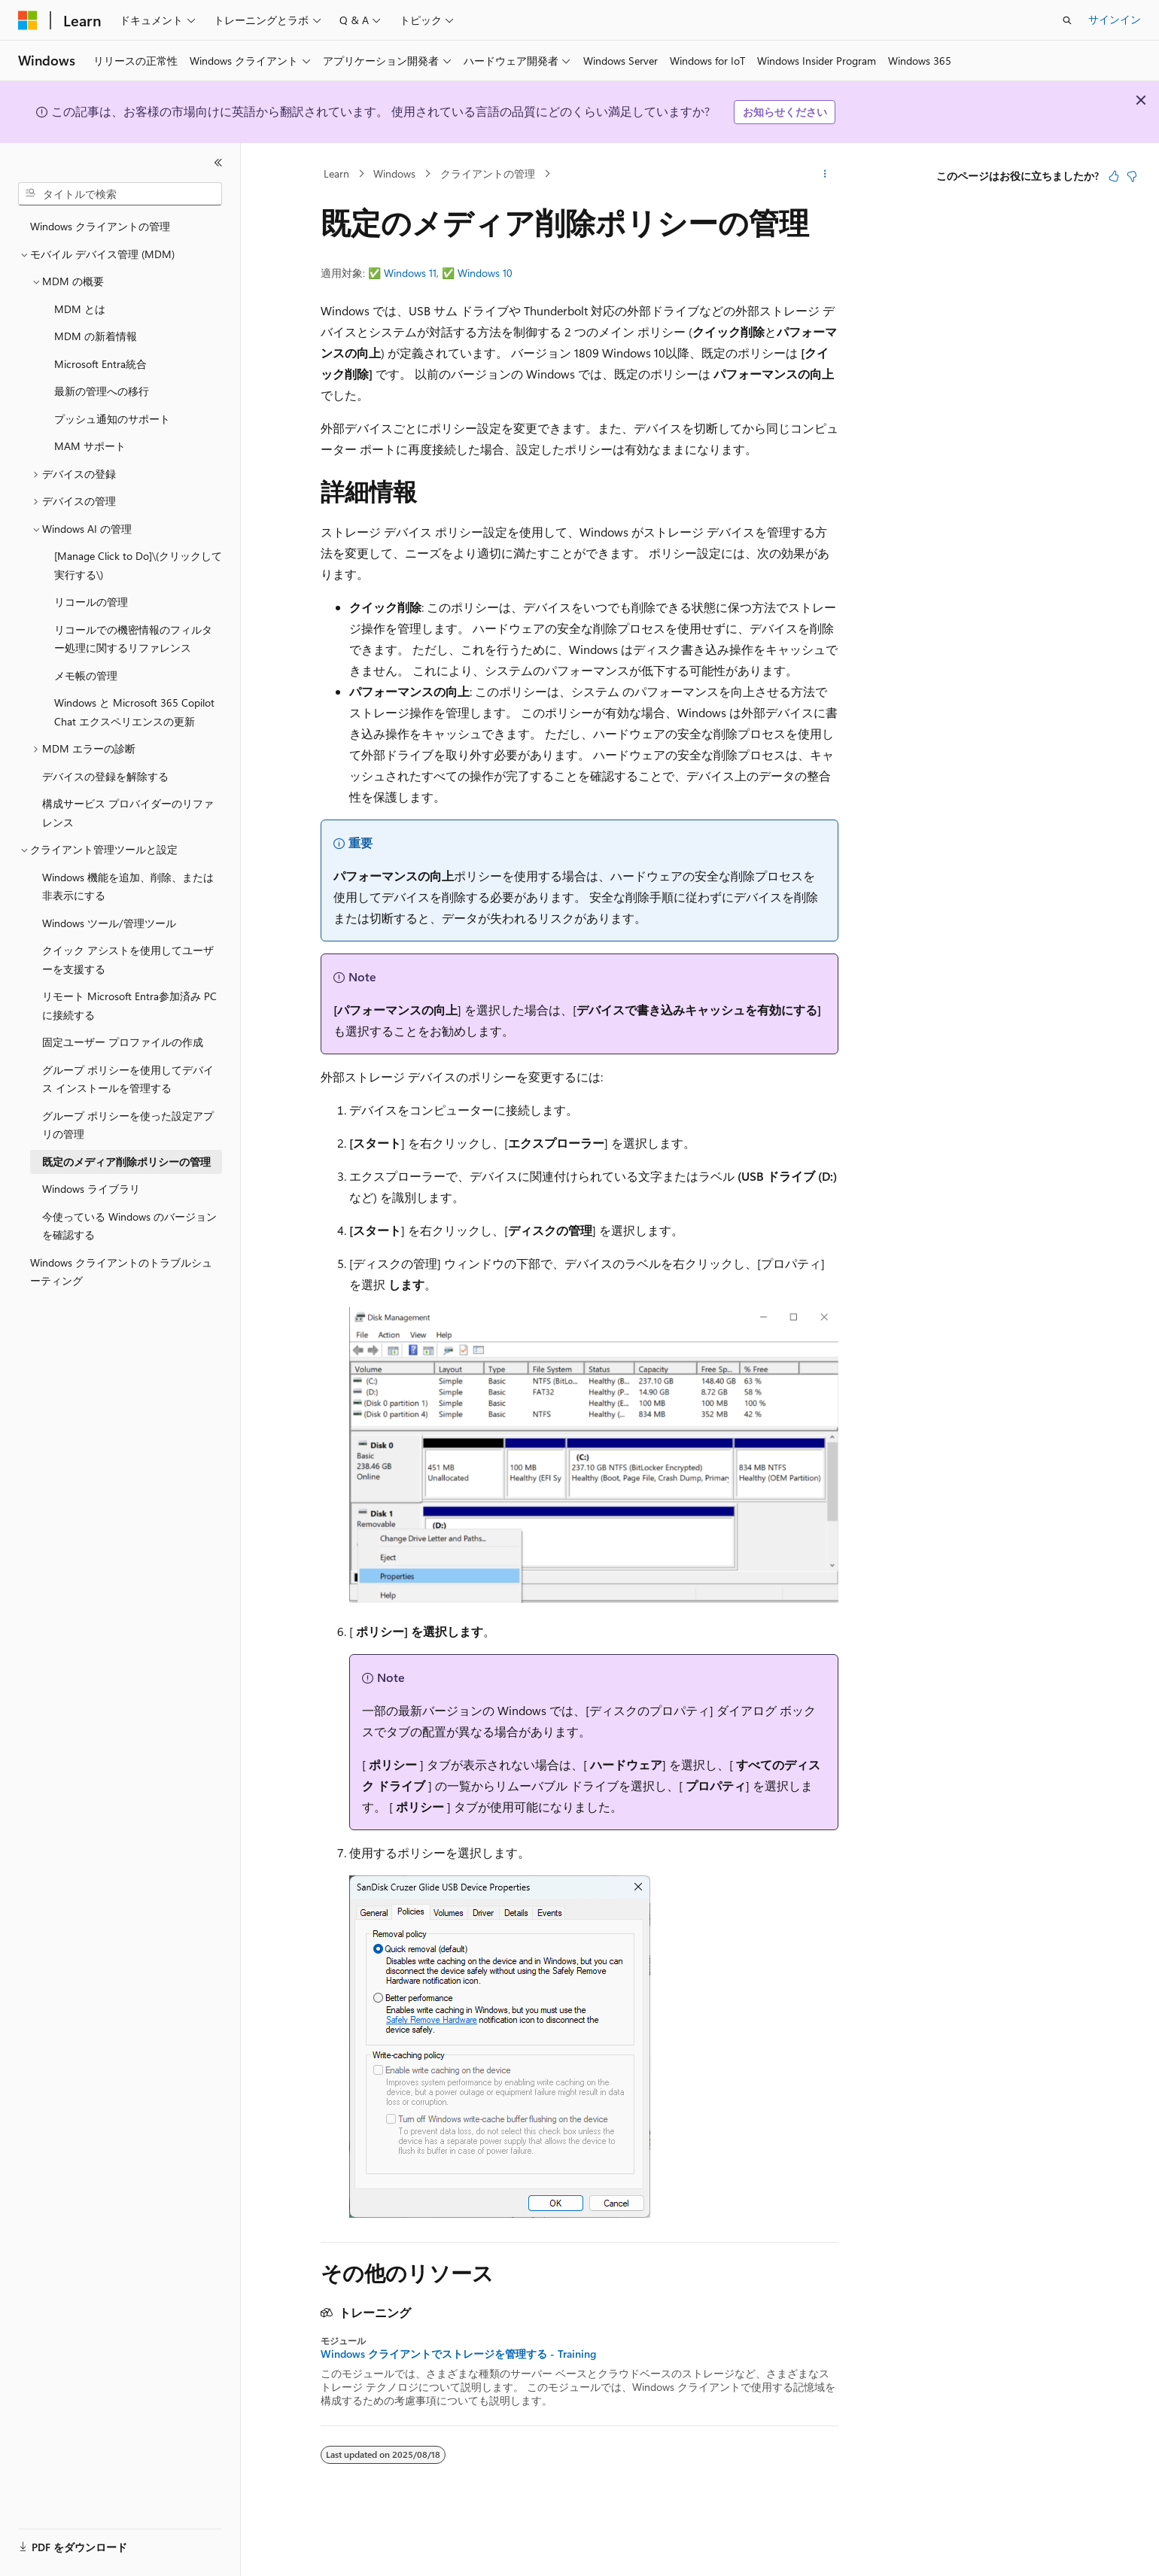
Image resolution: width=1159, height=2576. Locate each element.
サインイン (1114, 19)
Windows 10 (485, 273)
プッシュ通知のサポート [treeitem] (112, 419)
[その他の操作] (825, 174)
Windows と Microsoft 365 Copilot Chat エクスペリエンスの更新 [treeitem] (134, 711)
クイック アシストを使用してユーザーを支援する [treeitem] (128, 959)
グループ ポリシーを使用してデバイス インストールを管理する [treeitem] (128, 1079)
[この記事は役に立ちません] (1132, 176)
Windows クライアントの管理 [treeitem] (100, 226)
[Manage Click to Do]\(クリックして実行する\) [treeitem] (138, 565)
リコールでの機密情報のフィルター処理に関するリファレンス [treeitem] (133, 638)
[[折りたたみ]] (218, 162)
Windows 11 (410, 273)
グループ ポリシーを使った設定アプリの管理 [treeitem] (128, 1125)
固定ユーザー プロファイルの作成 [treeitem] (122, 1042)
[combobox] (120, 194)
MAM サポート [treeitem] (90, 446)
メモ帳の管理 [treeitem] (85, 675)
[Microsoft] (28, 20)
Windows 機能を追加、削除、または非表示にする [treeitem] (128, 886)
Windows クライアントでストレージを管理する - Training (458, 2354)
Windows (394, 173)
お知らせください (785, 112)
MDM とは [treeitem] (79, 309)
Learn (336, 173)
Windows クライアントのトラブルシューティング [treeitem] (121, 1271)
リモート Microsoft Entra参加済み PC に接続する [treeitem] (129, 1005)
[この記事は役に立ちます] (1114, 176)
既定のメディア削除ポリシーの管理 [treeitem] (126, 1161)
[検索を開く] (1067, 20)
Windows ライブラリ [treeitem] (91, 1189)
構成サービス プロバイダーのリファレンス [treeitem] (128, 812)
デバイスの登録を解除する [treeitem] (105, 776)
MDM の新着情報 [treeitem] (95, 336)
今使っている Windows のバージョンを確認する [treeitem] (129, 1225)
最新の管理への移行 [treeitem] (101, 391)
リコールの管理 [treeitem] (91, 602)
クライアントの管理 (487, 173)
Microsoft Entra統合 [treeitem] (100, 364)
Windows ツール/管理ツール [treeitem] (109, 923)
